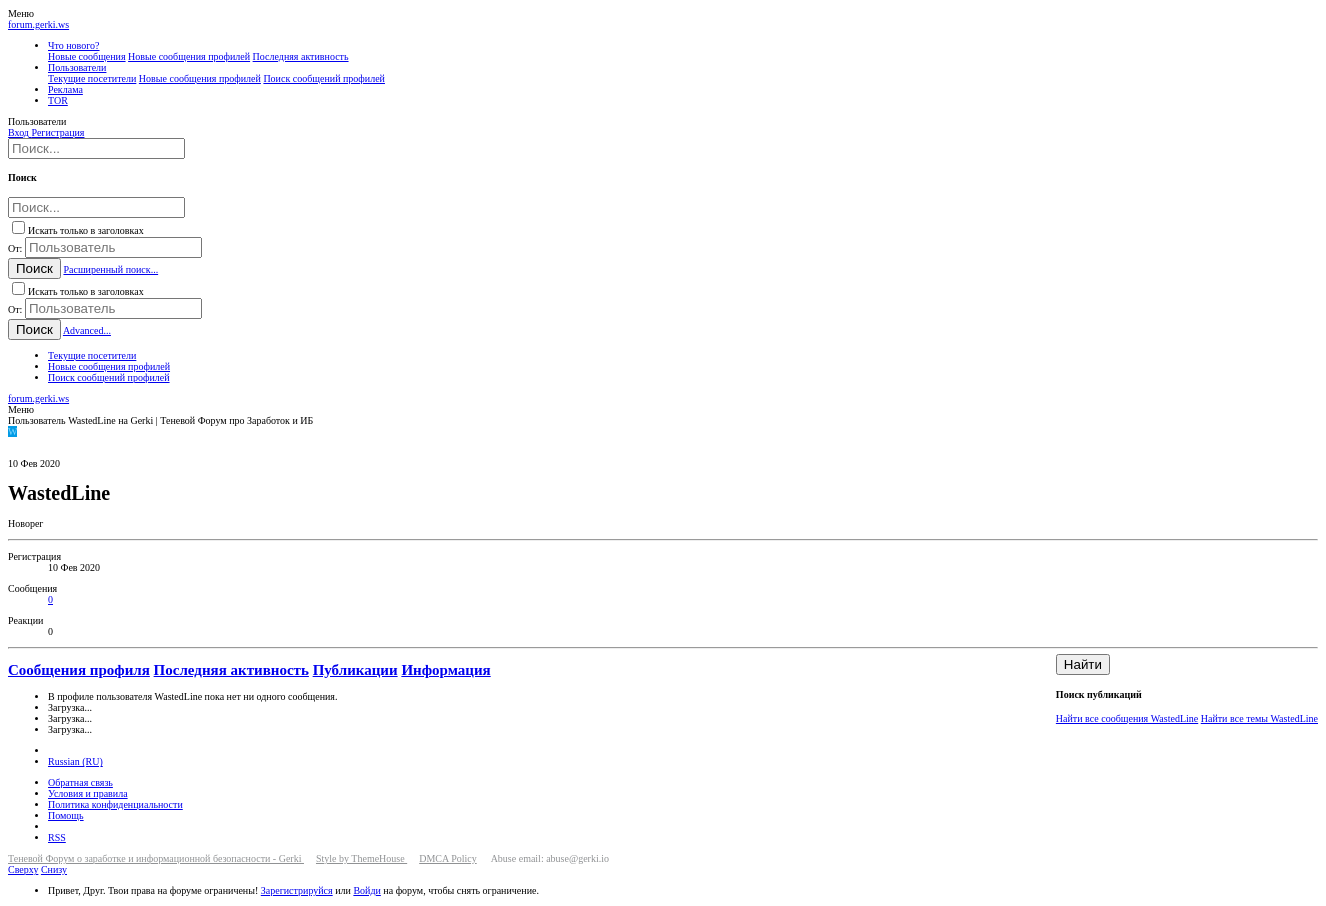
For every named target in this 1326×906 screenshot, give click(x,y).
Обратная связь (80, 782)
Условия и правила (88, 793)
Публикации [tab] (355, 670)
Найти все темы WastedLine (1259, 718)
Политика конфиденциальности (115, 804)
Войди (366, 890)
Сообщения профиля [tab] (79, 670)
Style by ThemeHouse (361, 858)
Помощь (66, 815)
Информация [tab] (445, 670)
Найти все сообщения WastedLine (1127, 718)
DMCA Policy (448, 858)
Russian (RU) (75, 761)
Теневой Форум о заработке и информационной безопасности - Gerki (156, 858)
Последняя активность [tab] (231, 670)
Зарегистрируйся (297, 890)
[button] (21, 13)
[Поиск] (96, 148)
